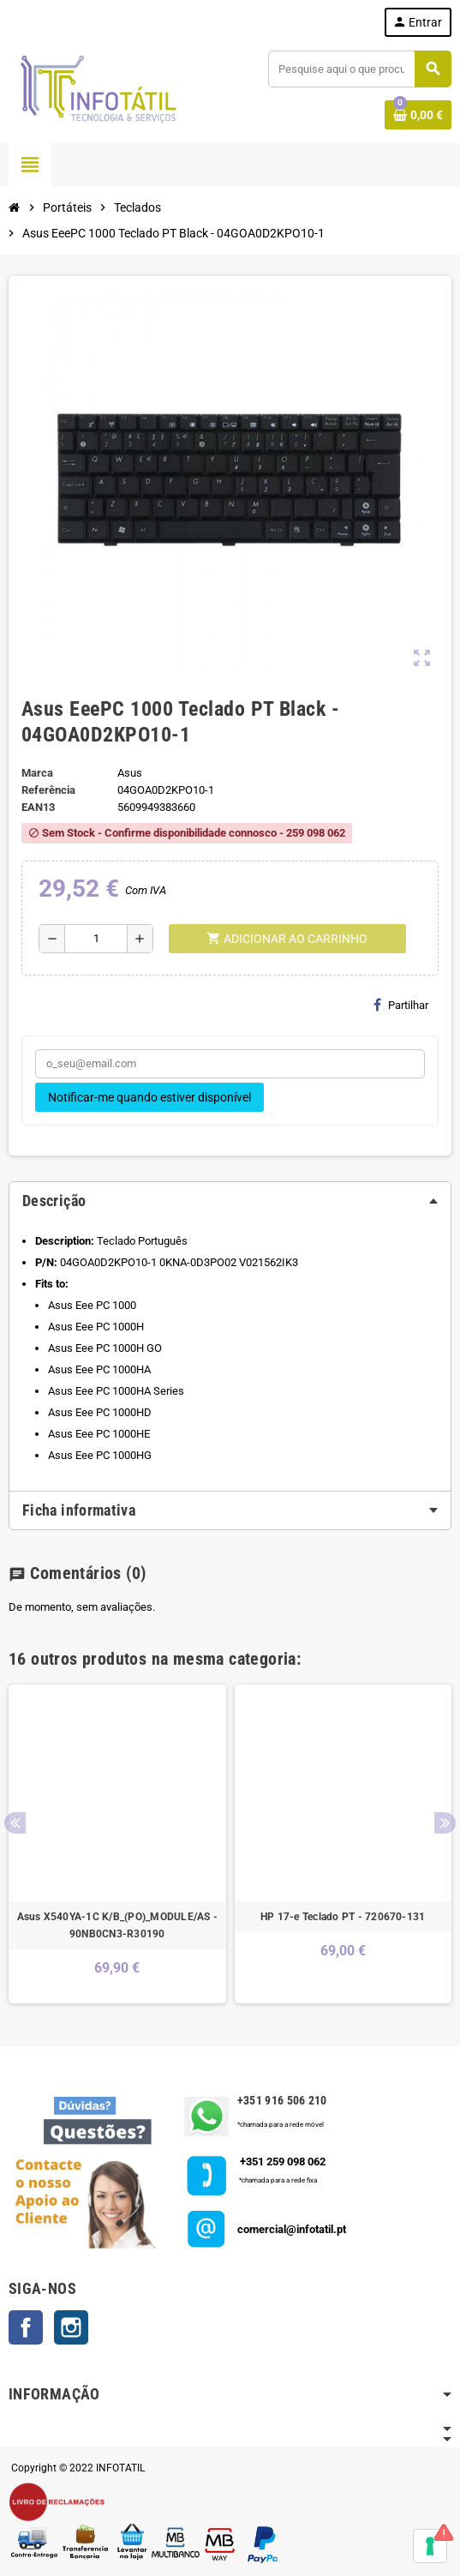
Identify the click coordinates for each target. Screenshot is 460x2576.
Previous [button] (15, 1823)
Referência (48, 790)
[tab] (230, 1201)
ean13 (38, 807)
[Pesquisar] (359, 69)
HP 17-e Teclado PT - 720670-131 (342, 1917)
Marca (37, 772)
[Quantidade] (96, 938)
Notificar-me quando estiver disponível (149, 1097)
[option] (117, 1844)
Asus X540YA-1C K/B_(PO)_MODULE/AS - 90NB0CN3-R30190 (117, 1925)
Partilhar (400, 1005)
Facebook (26, 2327)
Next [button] (445, 1823)
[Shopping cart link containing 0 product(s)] (418, 114)
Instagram (71, 2327)
